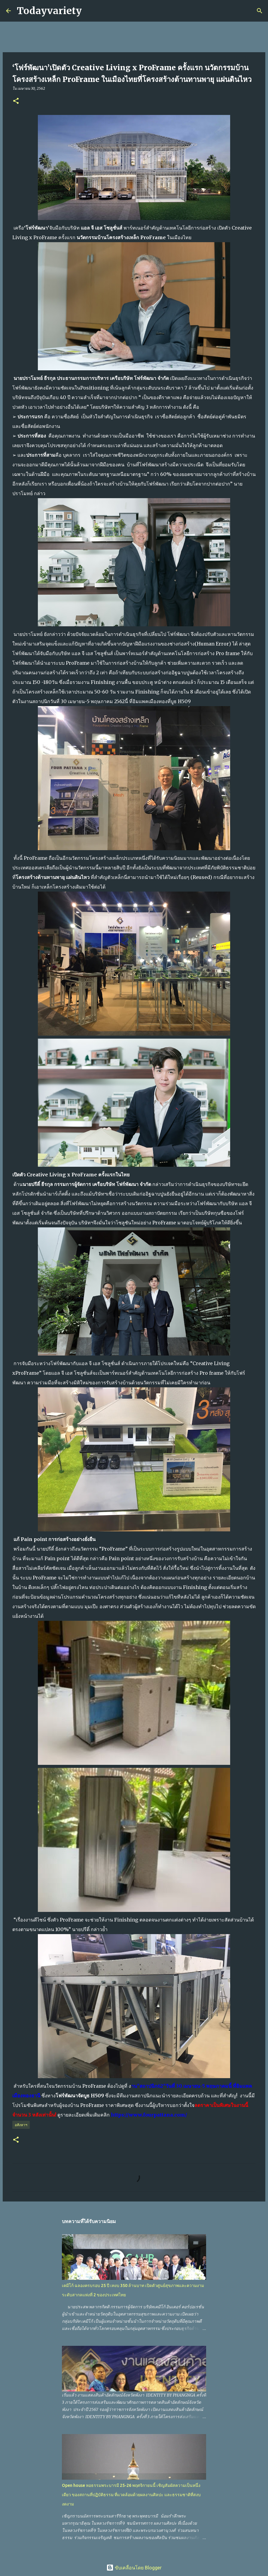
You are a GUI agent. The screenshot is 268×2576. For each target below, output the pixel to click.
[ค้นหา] (90, 11)
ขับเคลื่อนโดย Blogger (134, 2567)
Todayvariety (49, 11)
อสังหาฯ (21, 2125)
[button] (16, 101)
